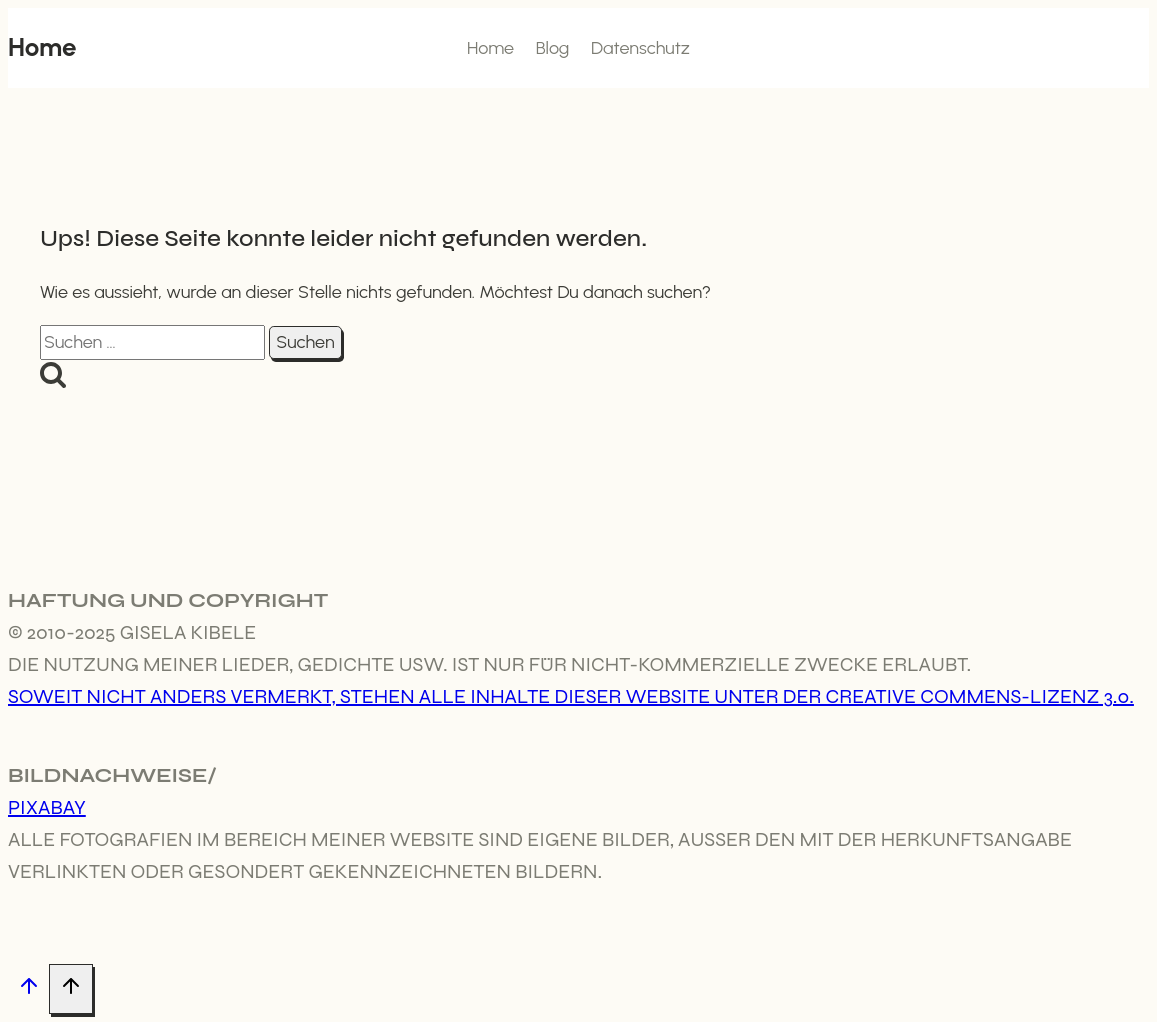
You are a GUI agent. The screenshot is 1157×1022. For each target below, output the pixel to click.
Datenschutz (640, 48)
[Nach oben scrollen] (28, 989)
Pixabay (47, 807)
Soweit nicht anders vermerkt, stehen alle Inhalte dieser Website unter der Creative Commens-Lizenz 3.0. (571, 696)
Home (490, 48)
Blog (553, 48)
